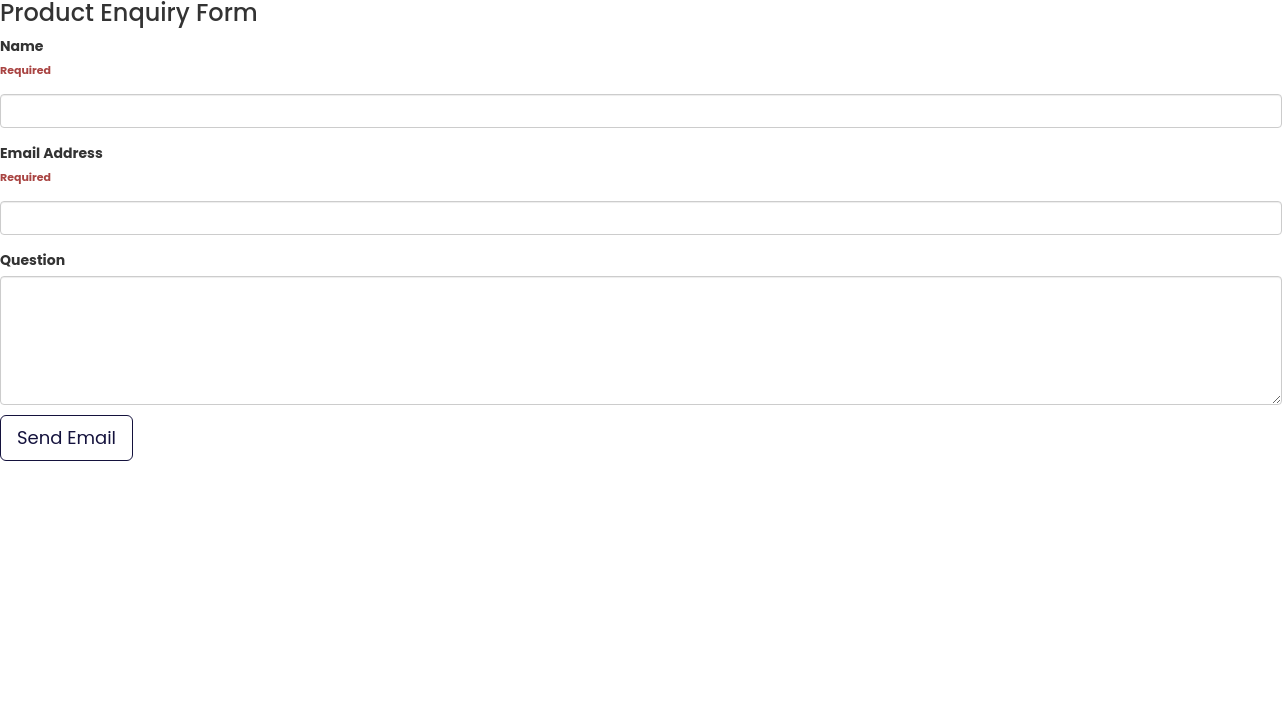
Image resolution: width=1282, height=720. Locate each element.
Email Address (51, 153)
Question (32, 260)
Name (21, 46)
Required (25, 70)
